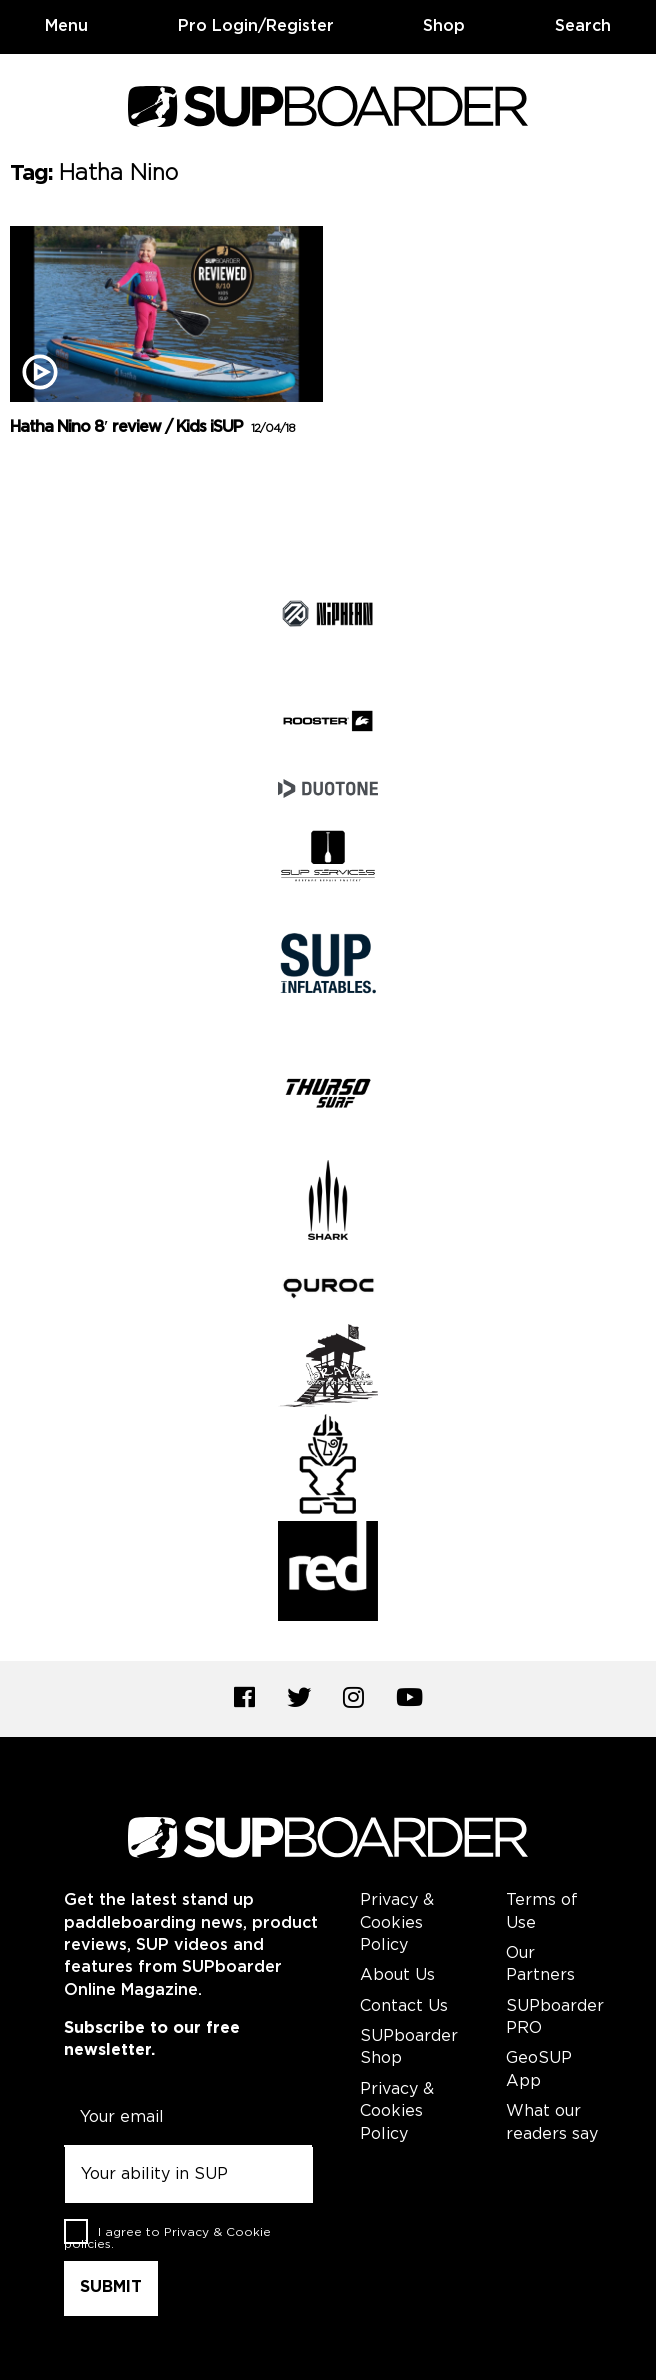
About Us (397, 1975)
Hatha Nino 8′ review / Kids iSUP (152, 427)
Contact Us (404, 2006)
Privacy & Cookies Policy (397, 1923)
